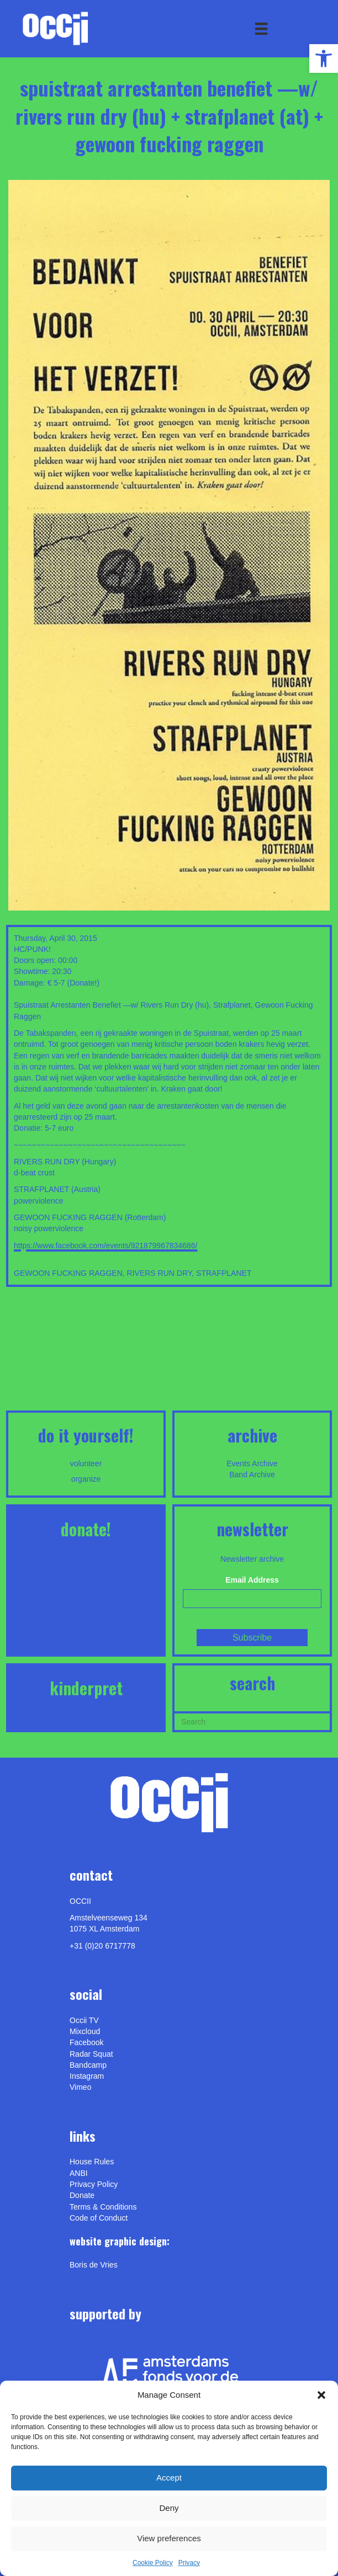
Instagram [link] (87, 2076)
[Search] (252, 1720)
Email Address (252, 1580)
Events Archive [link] (252, 1463)
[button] (321, 2395)
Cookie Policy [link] (153, 2563)
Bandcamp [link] (88, 2065)
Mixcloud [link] (85, 2031)
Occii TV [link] (84, 2020)
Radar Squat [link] (91, 2054)
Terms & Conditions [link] (103, 2206)
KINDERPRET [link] (86, 1687)
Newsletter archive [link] (252, 1559)
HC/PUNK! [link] (32, 949)
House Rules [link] (92, 2161)
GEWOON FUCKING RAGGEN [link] (68, 1273)
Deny (168, 2508)
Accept (169, 2477)
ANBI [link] (79, 2173)
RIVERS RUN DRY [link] (159, 1273)
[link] (323, 58)
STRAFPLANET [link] (223, 1273)
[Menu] (261, 28)
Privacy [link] (189, 2563)
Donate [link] (82, 2195)
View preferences (169, 2538)
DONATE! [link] (86, 1528)
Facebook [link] (86, 2042)
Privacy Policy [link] (94, 2184)
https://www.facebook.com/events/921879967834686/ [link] (105, 1245)
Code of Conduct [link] (99, 2217)
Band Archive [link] (252, 1474)
